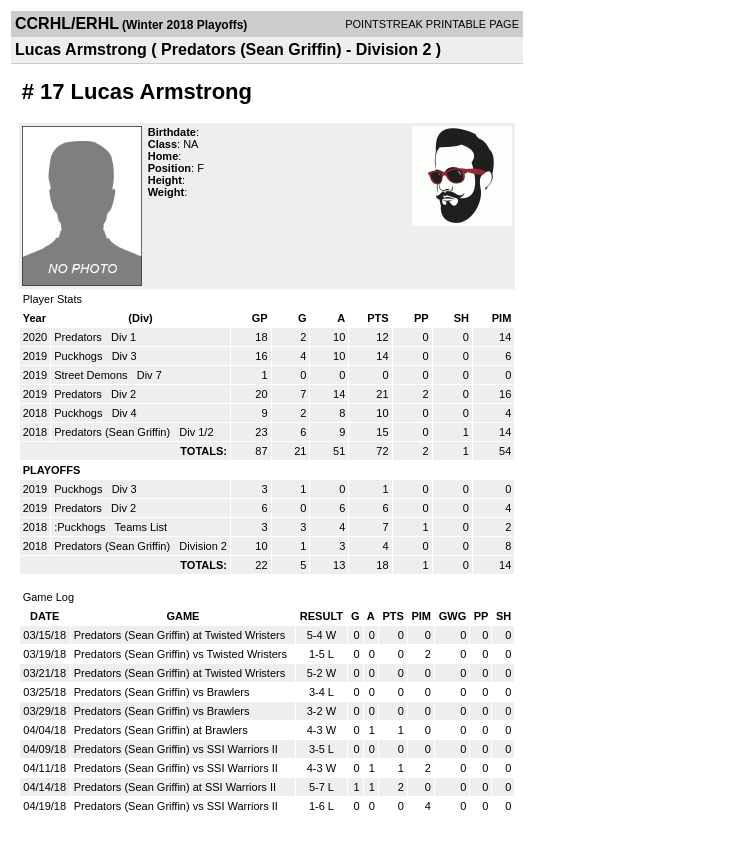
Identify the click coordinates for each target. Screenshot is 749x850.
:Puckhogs (81, 527)
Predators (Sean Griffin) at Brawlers (161, 730)
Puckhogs (79, 356)
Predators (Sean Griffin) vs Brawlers (162, 692)
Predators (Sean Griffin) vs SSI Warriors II (176, 749)
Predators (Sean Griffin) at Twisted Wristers (180, 635)
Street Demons (92, 375)
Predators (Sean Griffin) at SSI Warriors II (175, 787)
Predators (79, 337)
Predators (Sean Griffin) (113, 432)
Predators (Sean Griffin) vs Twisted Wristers (180, 654)
